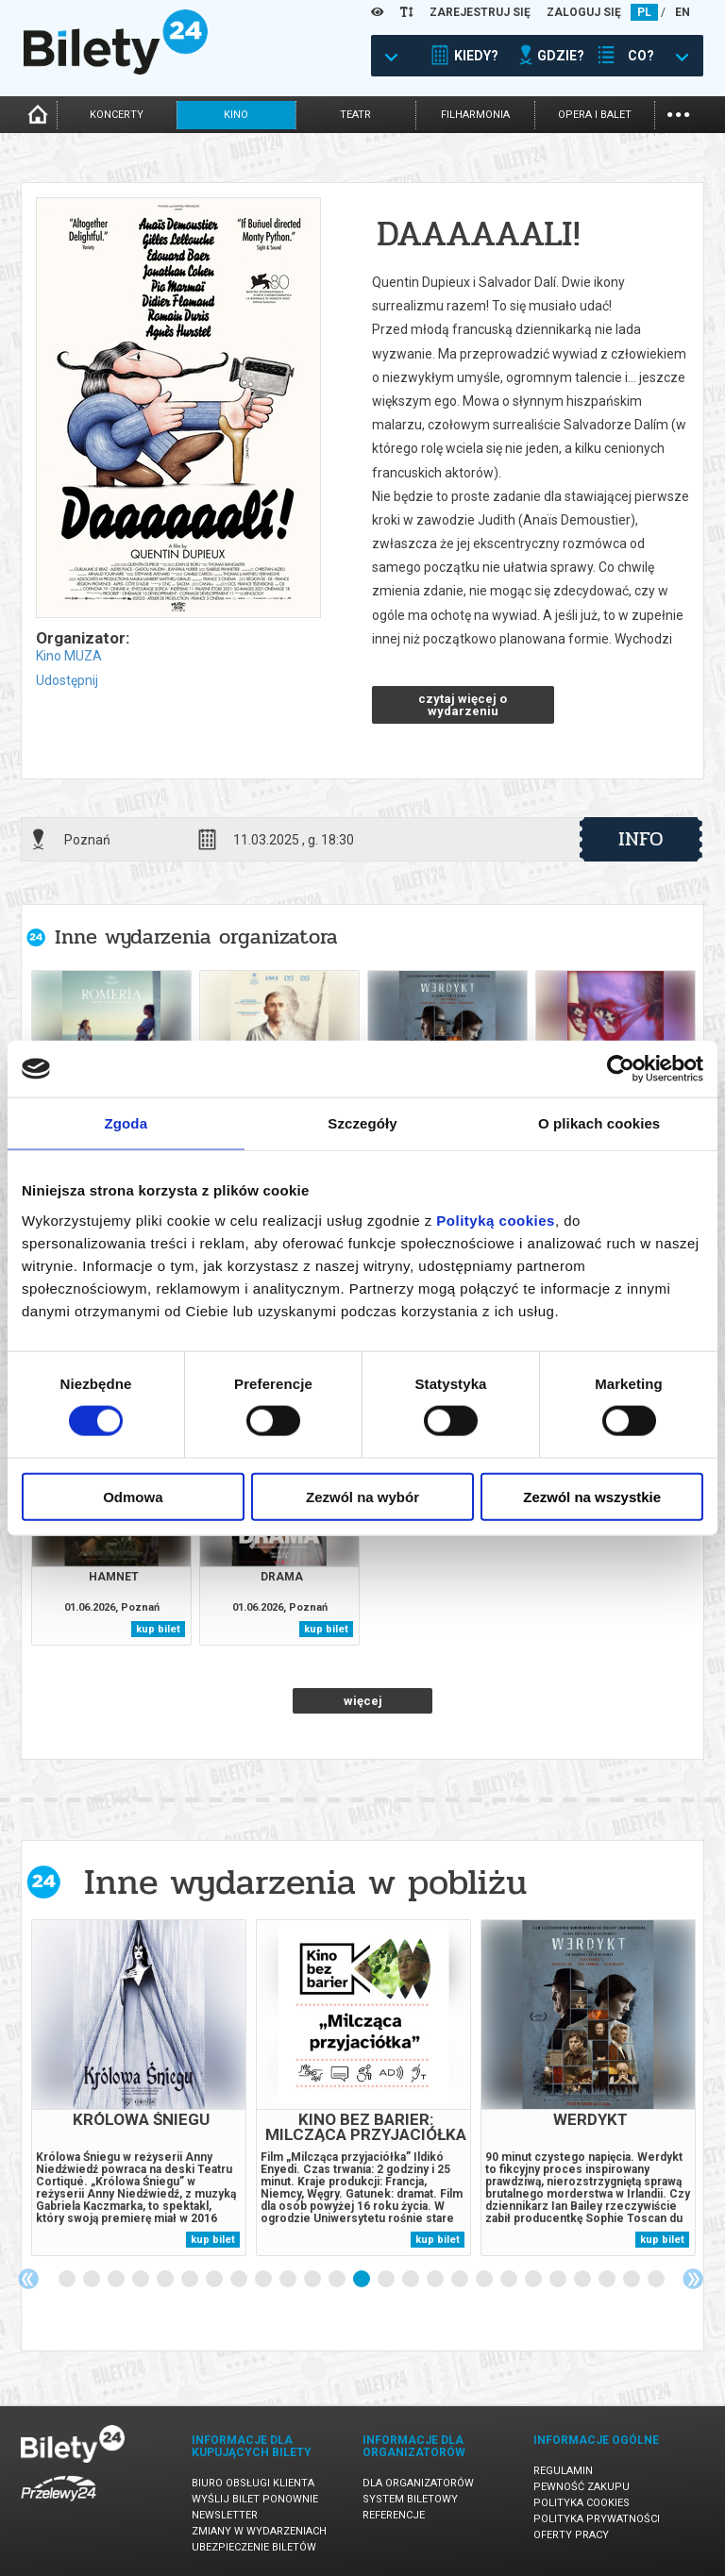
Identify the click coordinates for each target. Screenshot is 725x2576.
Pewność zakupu (581, 2487)
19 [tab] (509, 2279)
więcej (363, 1701)
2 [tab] (92, 2279)
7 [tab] (215, 2279)
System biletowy (410, 2499)
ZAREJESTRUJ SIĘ (480, 12)
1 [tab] (68, 2279)
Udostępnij (67, 680)
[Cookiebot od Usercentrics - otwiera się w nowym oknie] (620, 1069)
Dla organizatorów (418, 2483)
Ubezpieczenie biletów (254, 2547)
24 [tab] (632, 2279)
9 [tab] (264, 2279)
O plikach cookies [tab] (599, 1123)
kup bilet (158, 1629)
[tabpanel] (138, 2087)
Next (693, 2278)
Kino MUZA (69, 655)
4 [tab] (141, 2279)
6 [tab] (190, 2279)
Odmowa (132, 1496)
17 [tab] (460, 2279)
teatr (355, 115)
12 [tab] (338, 2279)
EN (682, 12)
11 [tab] (313, 2279)
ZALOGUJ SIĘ (584, 12)
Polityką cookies (495, 1220)
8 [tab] (239, 2279)
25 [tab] (657, 2279)
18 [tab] (485, 2279)
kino (236, 115)
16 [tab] (436, 2279)
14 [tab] (387, 2279)
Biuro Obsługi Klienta (253, 2483)
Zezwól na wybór (362, 1496)
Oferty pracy (571, 2535)
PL (644, 12)
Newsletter (225, 2515)
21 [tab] (558, 2279)
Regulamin (563, 2471)
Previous (28, 2278)
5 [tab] (166, 2279)
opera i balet (595, 115)
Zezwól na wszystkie (592, 1496)
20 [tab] (534, 2279)
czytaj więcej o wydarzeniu (462, 705)
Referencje (393, 2515)
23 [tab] (608, 2279)
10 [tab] (288, 2279)
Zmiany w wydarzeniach (259, 2531)
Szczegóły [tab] (362, 1123)
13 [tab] (362, 2279)
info (641, 839)
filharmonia (475, 115)
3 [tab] (117, 2279)
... (678, 113)
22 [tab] (583, 2279)
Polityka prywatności (596, 2519)
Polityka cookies (581, 2503)
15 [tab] (411, 2279)
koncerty (116, 115)
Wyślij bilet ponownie (255, 2499)
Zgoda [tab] (126, 1123)
